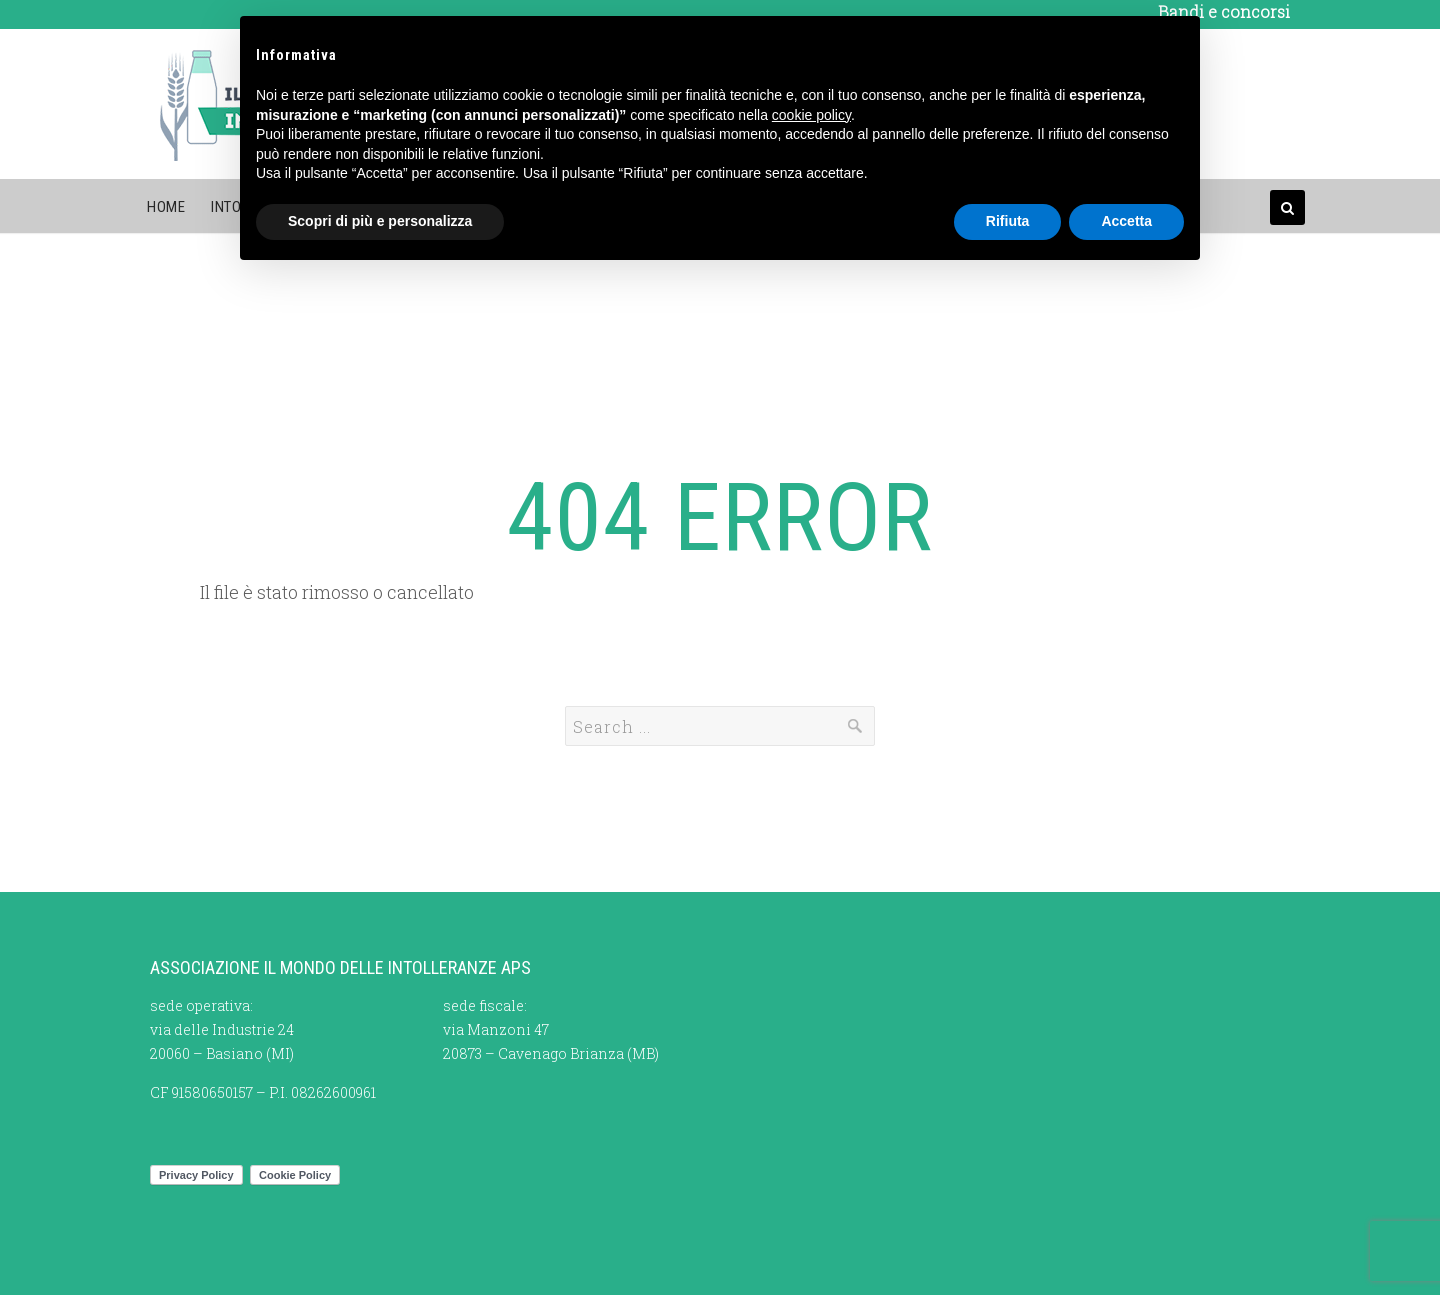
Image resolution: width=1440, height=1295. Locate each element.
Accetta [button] (1126, 221)
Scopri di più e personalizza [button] (380, 221)
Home (166, 207)
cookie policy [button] (811, 115)
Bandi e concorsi (1224, 11)
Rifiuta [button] (1008, 221)
